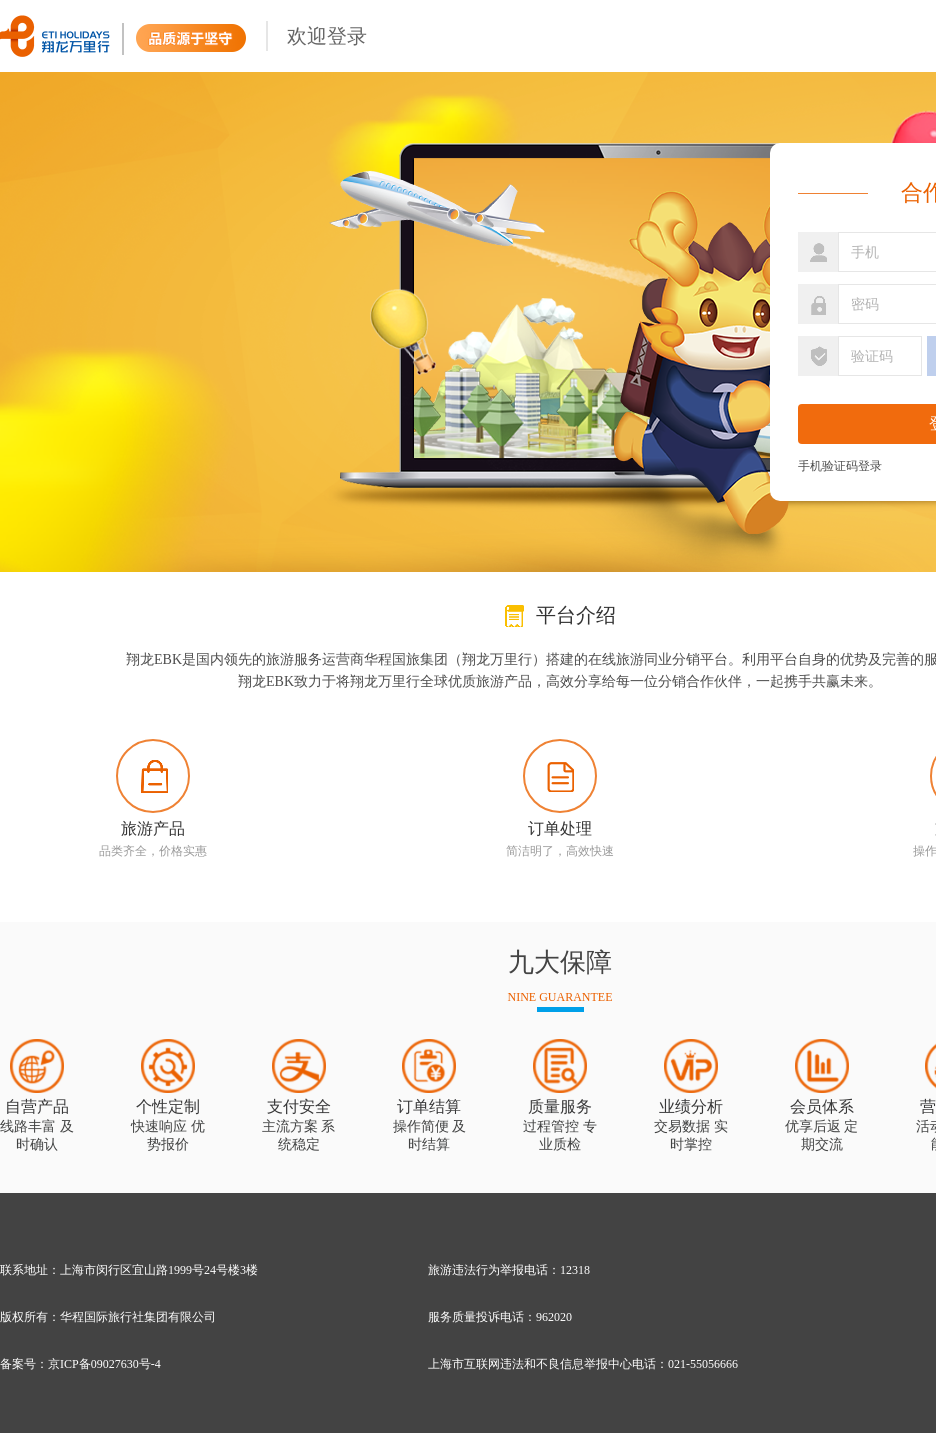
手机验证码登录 (840, 466)
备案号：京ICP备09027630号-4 (80, 1364)
